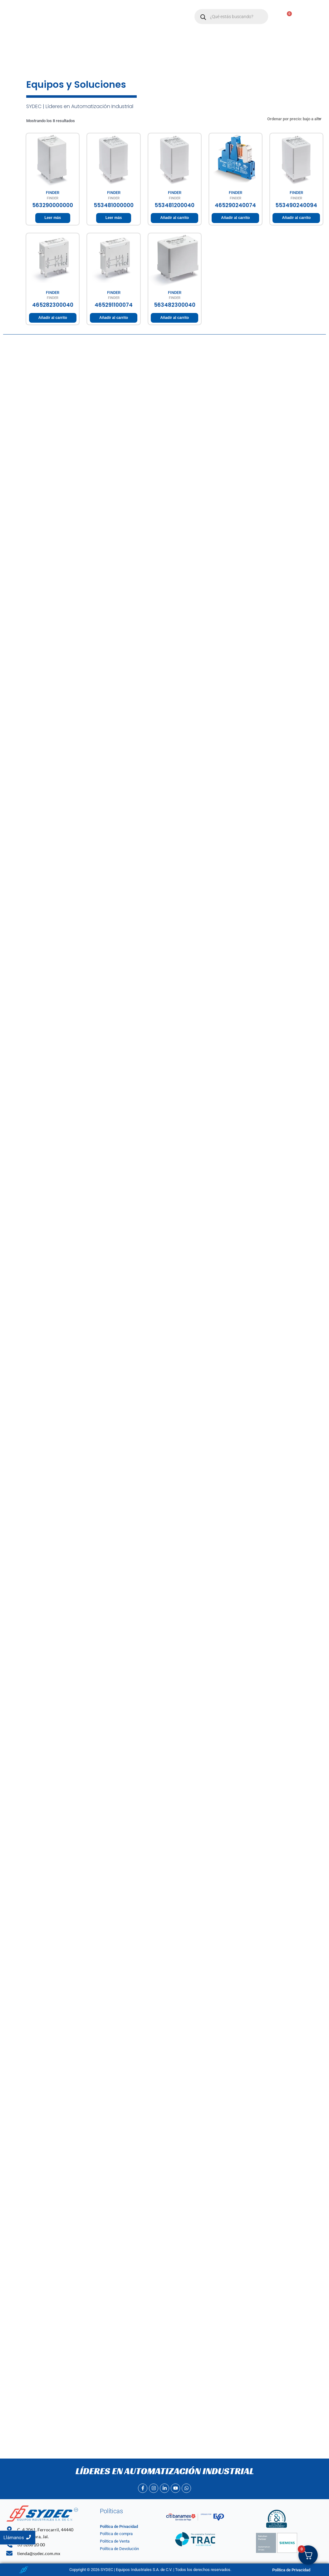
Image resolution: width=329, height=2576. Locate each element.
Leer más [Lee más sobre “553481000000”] (114, 218)
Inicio (99, 9)
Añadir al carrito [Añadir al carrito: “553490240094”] (296, 218)
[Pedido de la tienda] (294, 119)
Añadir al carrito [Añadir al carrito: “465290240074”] (235, 218)
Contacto (130, 23)
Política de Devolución (119, 2548)
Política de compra (116, 2533)
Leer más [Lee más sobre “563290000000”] (53, 218)
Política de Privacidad (119, 2526)
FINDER (52, 192)
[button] (156, 10)
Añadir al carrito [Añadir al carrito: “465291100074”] (113, 317)
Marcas (156, 9)
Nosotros (124, 9)
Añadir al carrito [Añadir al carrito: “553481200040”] (174, 218)
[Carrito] (286, 16)
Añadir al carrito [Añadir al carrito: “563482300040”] (174, 317)
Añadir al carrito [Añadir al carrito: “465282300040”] (52, 317)
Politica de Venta (115, 2541)
